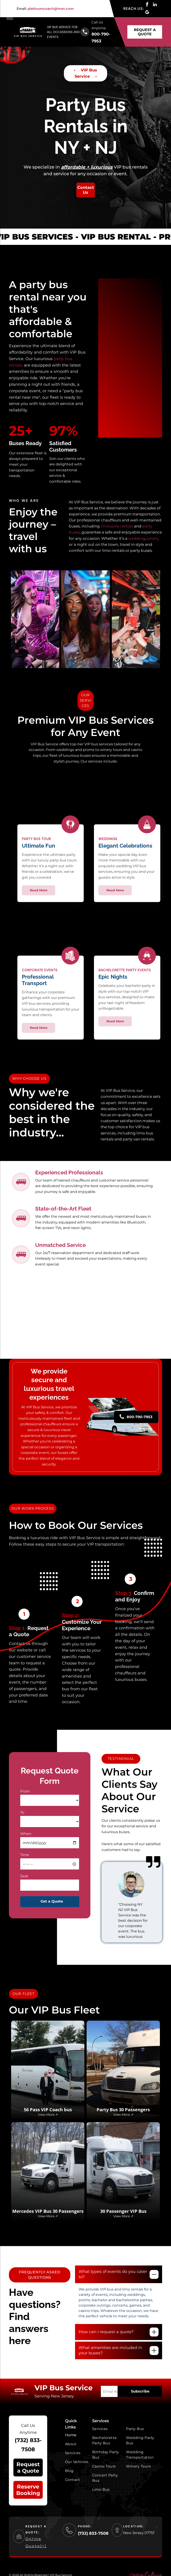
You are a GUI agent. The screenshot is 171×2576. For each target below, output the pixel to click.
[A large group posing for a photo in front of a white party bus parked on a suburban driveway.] (36, 1598)
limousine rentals (117, 526)
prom (152, 538)
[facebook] (147, 5)
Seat (24, 1876)
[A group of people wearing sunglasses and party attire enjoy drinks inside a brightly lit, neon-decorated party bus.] (136, 619)
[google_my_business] (147, 13)
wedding (136, 538)
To (22, 1812)
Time (24, 1855)
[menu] (10, 17)
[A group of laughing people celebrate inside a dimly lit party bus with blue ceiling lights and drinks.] (85, 619)
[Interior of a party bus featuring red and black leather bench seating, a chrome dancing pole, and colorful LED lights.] (89, 1586)
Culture (153, 2564)
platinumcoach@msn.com (51, 8)
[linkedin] (154, 5)
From (25, 1791)
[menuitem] (81, 2425)
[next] (151, 1901)
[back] (112, 1901)
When (25, 1834)
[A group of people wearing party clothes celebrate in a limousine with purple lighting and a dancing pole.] (35, 619)
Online (137, 2564)
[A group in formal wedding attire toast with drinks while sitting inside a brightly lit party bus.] (142, 1564)
